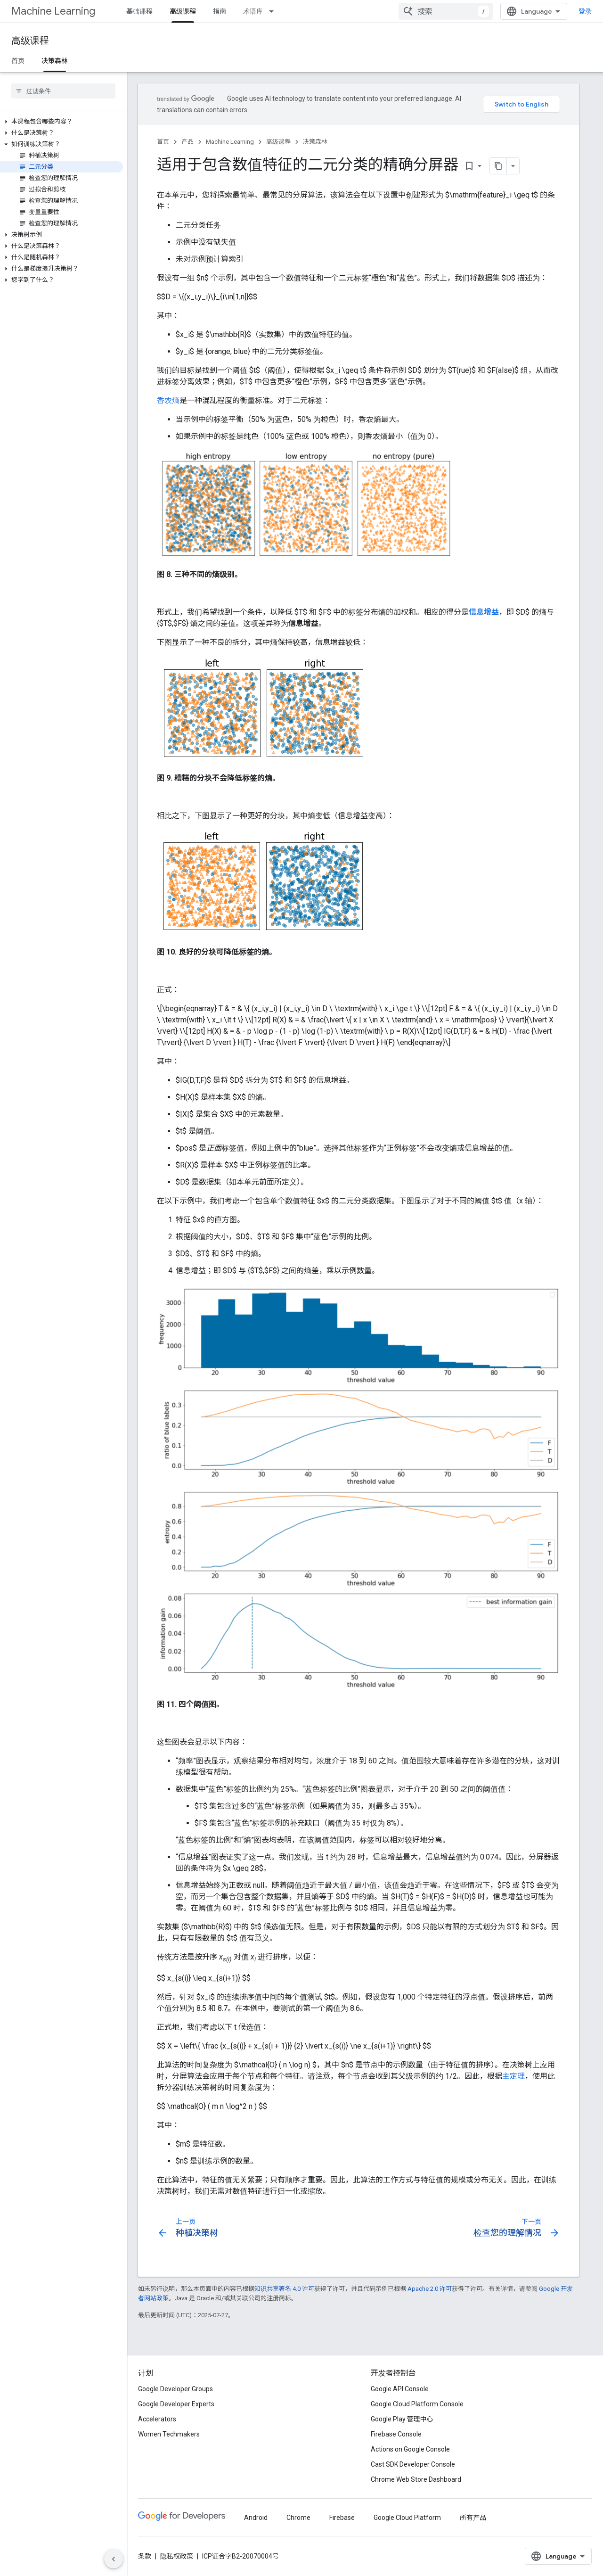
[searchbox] (63, 91)
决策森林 (315, 141)
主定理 (513, 2076)
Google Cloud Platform (407, 2517)
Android (256, 2517)
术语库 (253, 11)
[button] (61, 121)
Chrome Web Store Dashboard (416, 2479)
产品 (187, 141)
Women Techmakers (169, 2434)
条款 (144, 2556)
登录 (585, 11)
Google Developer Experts (176, 2404)
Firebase (342, 2517)
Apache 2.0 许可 (429, 2288)
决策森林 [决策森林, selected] (54, 61)
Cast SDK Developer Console (413, 2464)
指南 (219, 11)
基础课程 (139, 11)
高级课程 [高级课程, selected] (183, 11)
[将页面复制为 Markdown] (486, 166)
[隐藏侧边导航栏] (113, 2559)
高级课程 (30, 41)
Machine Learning (53, 11)
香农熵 (168, 400)
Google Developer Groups (175, 2389)
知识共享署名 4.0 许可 (284, 2288)
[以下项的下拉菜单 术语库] (274, 11)
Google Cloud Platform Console (417, 2404)
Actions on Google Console (410, 2449)
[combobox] (446, 11)
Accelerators (157, 2419)
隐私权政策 (176, 2556)
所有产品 (473, 2517)
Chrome (298, 2517)
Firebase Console (396, 2434)
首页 (17, 61)
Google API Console (400, 2389)
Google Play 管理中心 (402, 2419)
